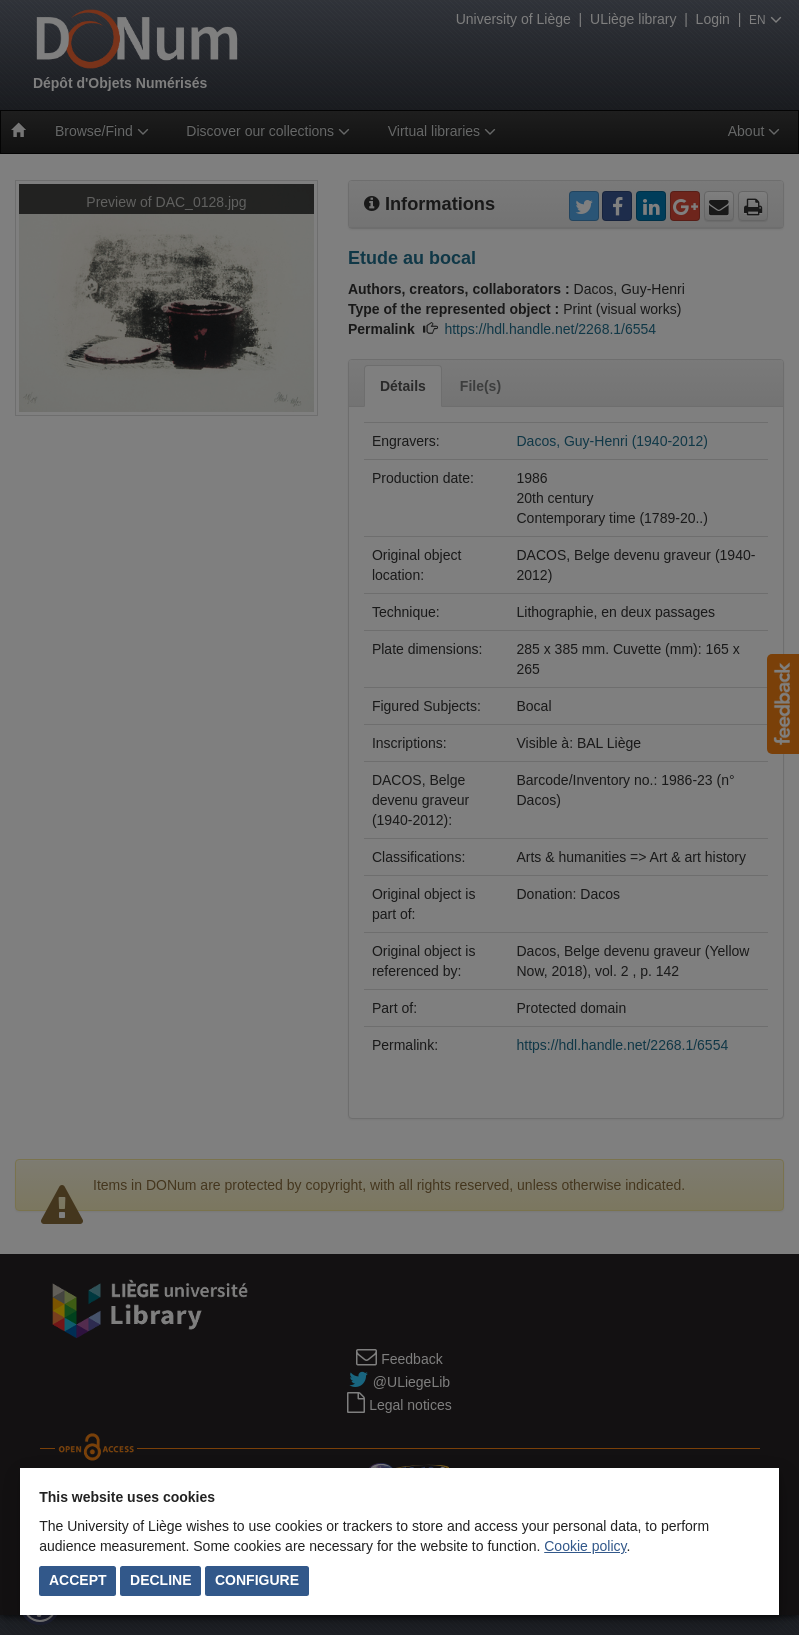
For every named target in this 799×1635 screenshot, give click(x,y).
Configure (257, 1580)
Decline (160, 1580)
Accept (78, 1580)
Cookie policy (585, 1546)
